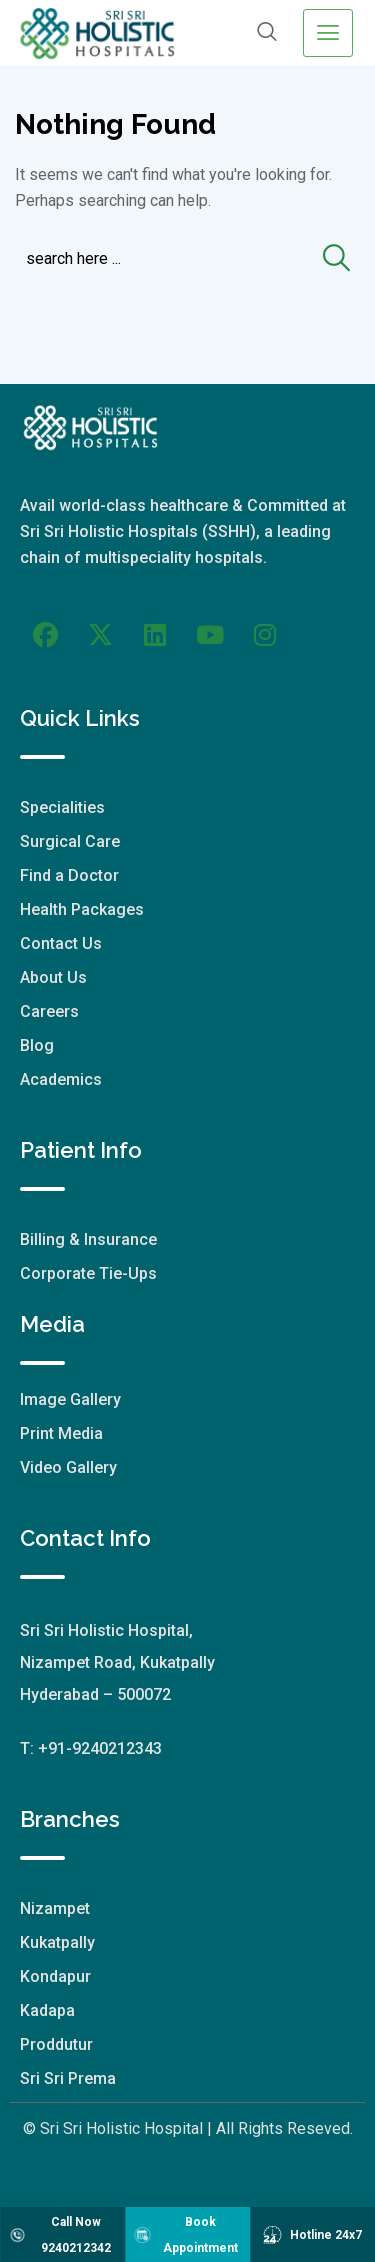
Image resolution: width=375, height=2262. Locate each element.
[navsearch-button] (267, 33)
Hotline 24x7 (313, 2235)
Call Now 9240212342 (59, 2235)
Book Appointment (185, 2235)
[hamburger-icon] (328, 33)
